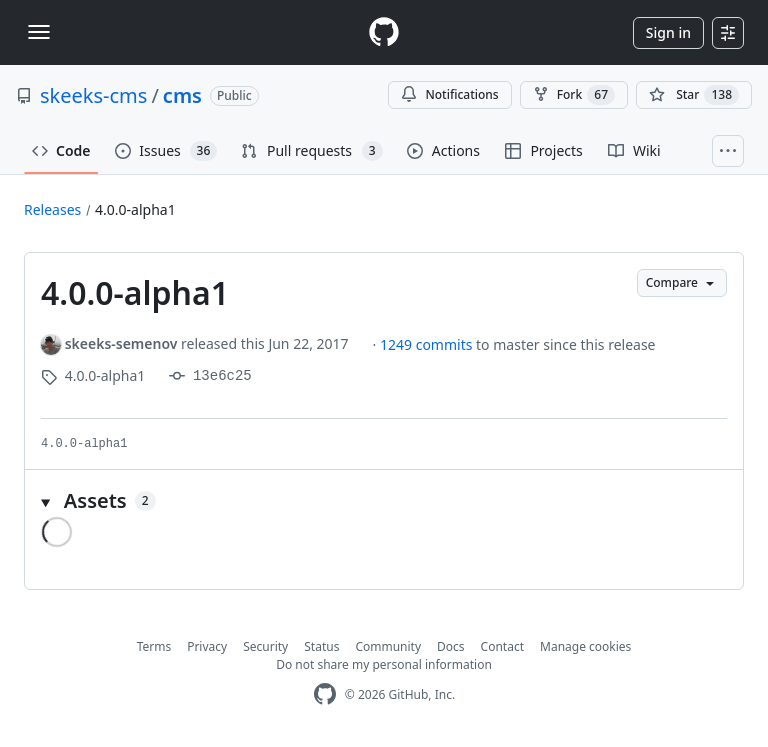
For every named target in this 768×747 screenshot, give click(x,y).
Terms (154, 646)
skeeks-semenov (121, 343)
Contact (502, 646)
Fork (574, 95)
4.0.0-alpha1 (135, 209)
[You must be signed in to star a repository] (694, 95)
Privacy (207, 646)
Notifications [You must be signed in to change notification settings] (449, 94)
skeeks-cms (93, 95)
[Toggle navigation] (39, 32)
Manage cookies (585, 646)
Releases (52, 209)
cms (182, 95)
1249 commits (428, 344)
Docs (451, 646)
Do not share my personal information (384, 664)
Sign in (668, 32)
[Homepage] (384, 32)
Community (388, 646)
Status (321, 646)
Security (265, 646)
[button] (384, 501)
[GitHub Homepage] (325, 694)
